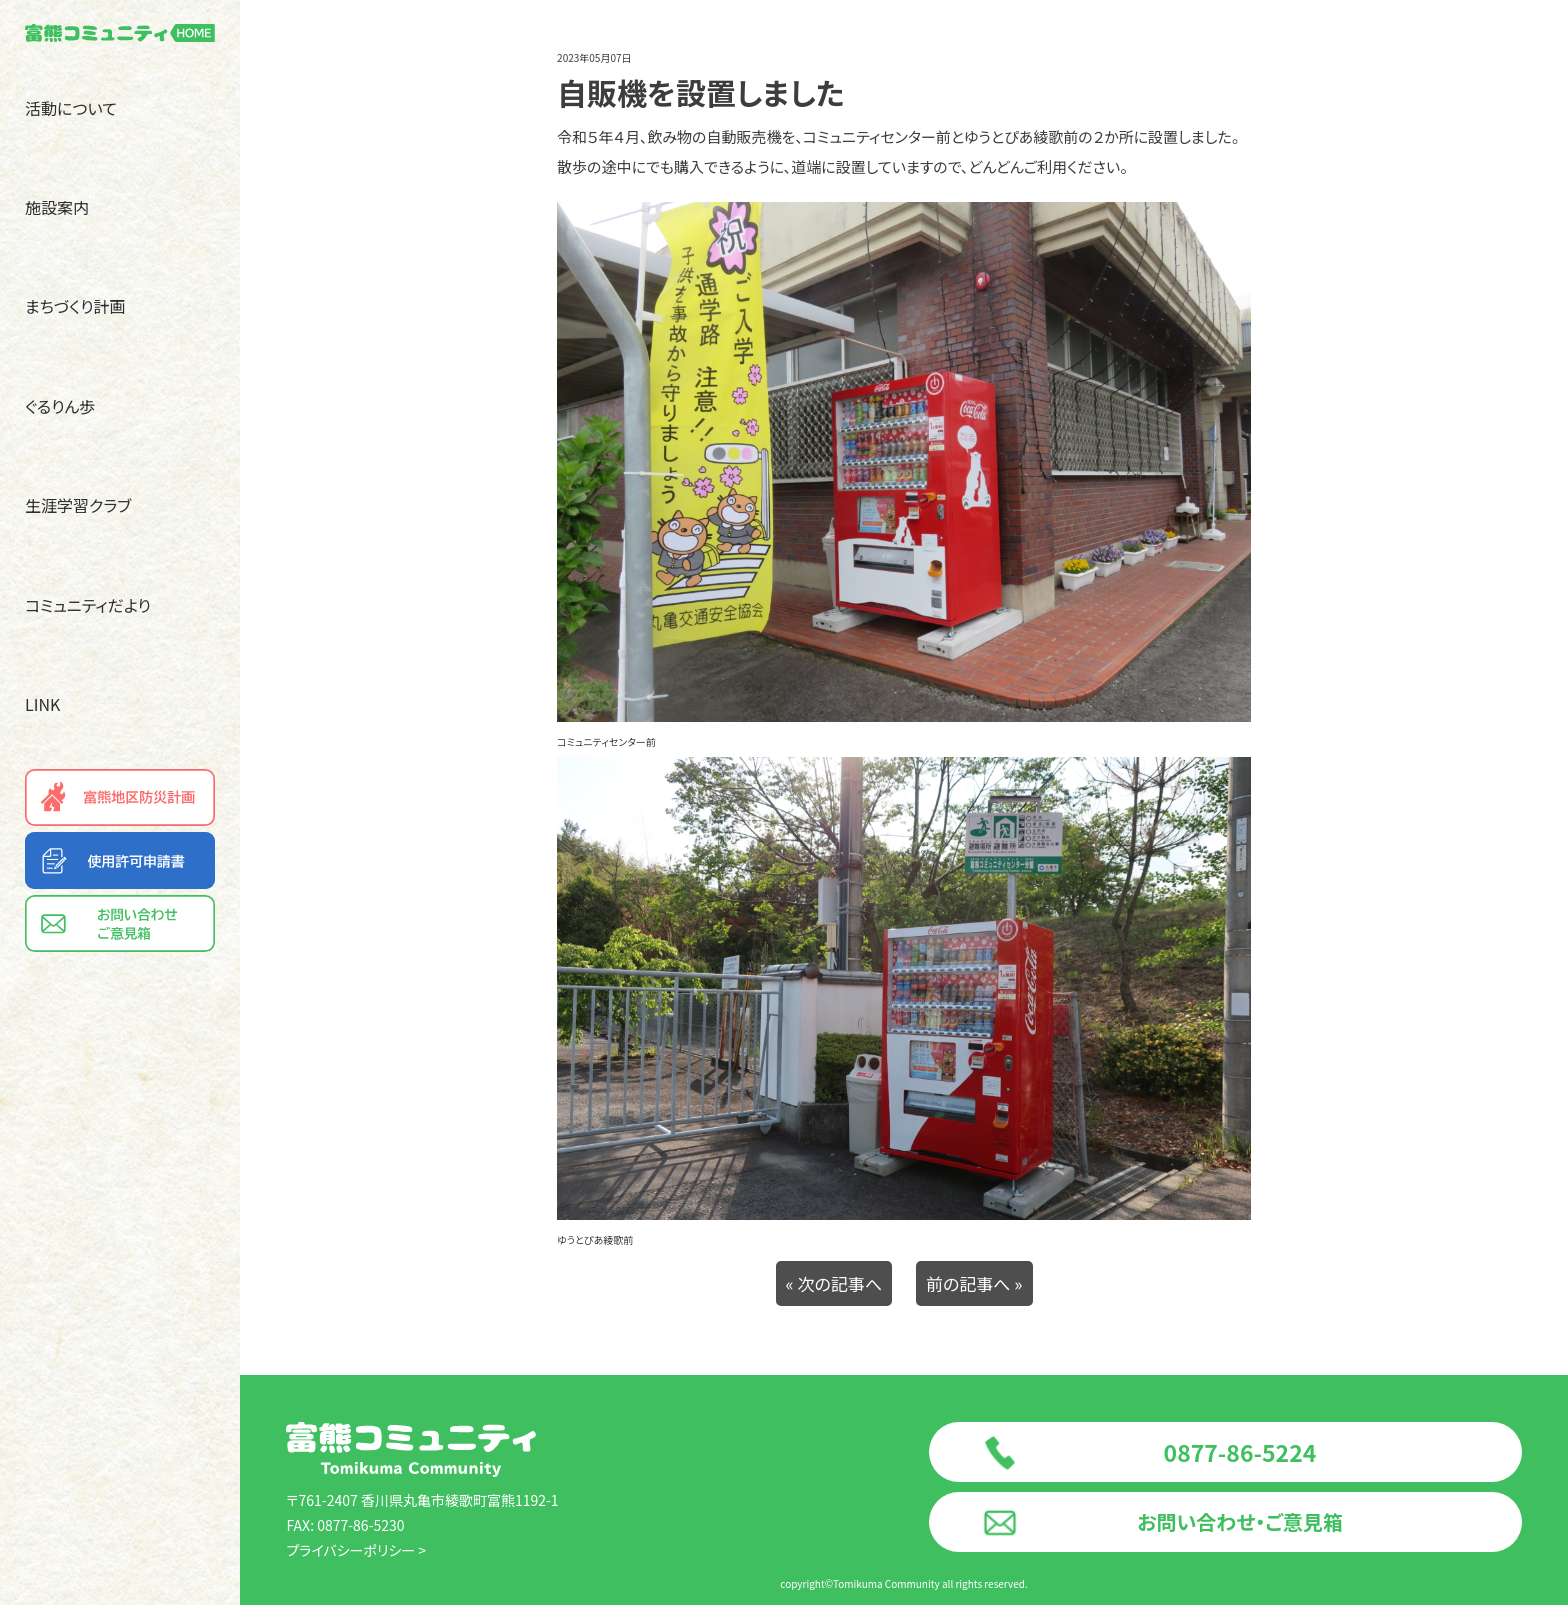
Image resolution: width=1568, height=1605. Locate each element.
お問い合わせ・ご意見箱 (1239, 1521)
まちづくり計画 (75, 306)
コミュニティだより (88, 605)
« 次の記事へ (834, 1283)
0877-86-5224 (1240, 1452)
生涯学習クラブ (78, 505)
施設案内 (57, 207)
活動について (71, 108)
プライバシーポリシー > (356, 1550)
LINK (42, 704)
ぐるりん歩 (60, 406)
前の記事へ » (974, 1283)
